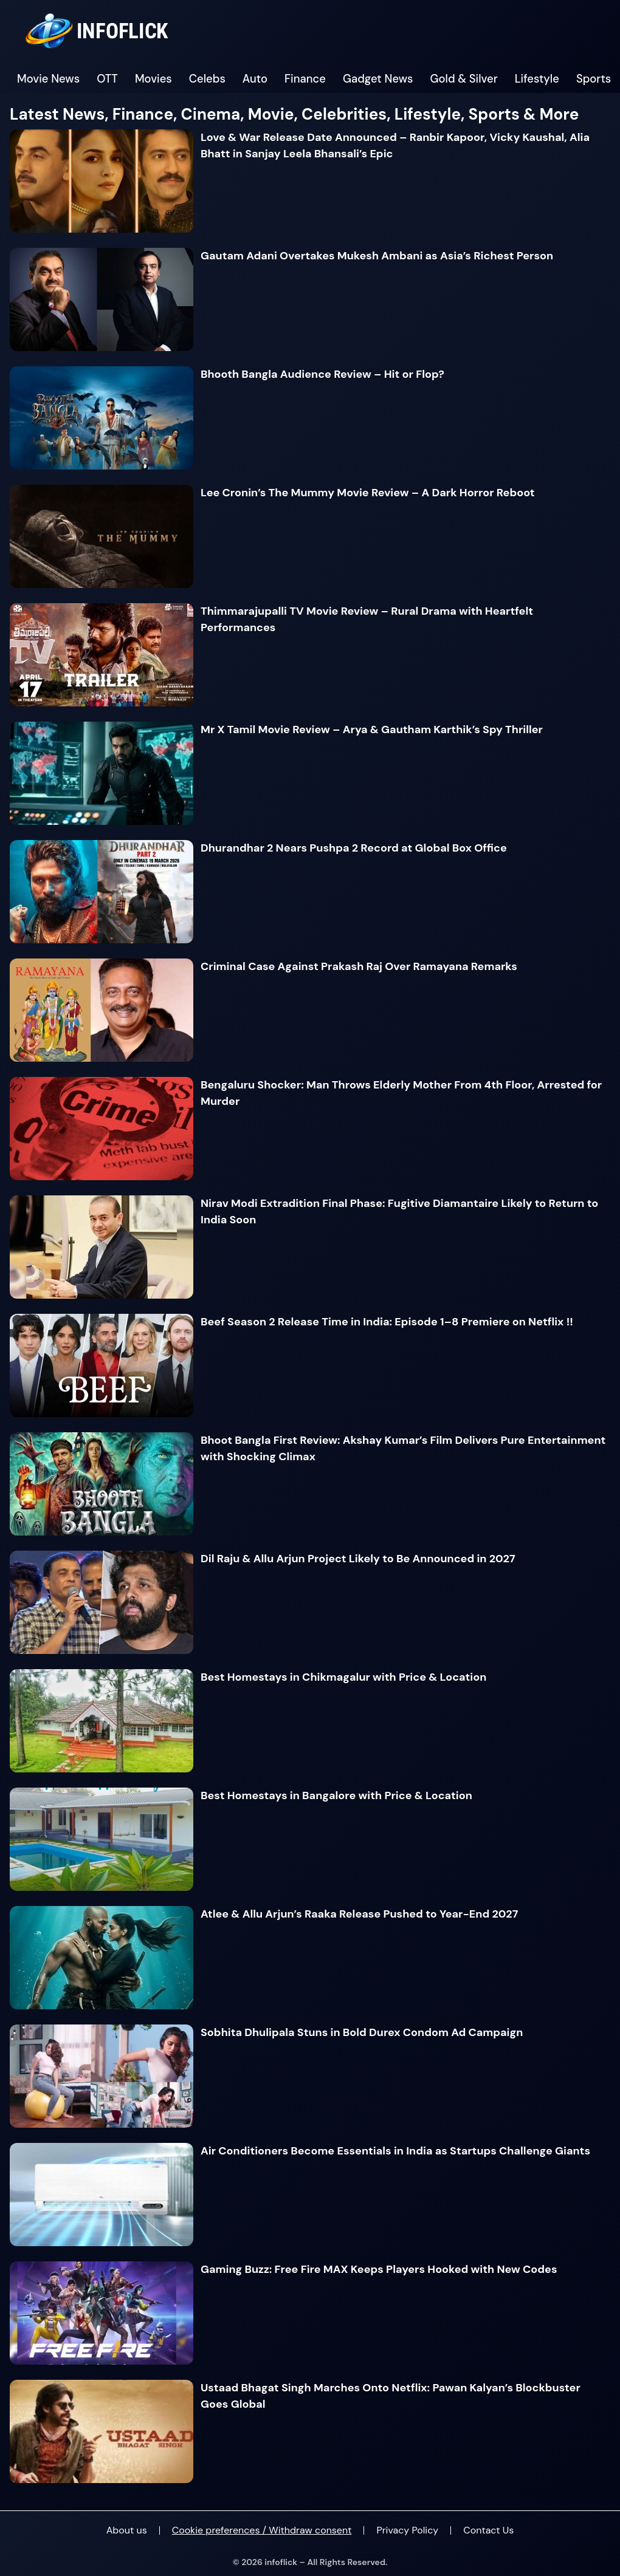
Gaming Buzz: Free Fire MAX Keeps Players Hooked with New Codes (379, 2269)
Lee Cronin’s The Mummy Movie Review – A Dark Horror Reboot (368, 492)
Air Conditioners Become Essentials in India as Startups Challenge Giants (395, 2151)
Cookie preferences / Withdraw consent (262, 2530)
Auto (255, 79)
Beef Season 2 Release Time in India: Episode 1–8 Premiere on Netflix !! (387, 1321)
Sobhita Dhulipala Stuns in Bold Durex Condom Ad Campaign (362, 2032)
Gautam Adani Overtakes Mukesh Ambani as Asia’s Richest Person (377, 255)
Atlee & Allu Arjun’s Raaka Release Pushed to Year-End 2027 (359, 1914)
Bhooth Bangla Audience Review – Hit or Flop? (322, 374)
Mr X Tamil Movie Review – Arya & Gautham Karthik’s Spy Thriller (372, 729)
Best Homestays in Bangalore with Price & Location (336, 1795)
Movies (153, 79)
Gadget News (378, 79)
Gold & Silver (464, 79)
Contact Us (488, 2530)
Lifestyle (537, 79)
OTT (107, 79)
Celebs (207, 79)
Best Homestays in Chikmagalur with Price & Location (343, 1677)
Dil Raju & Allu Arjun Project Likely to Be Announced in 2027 (358, 1558)
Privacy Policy (407, 2530)
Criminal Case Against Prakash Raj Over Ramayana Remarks (359, 966)
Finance (305, 79)
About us (126, 2530)
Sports (593, 79)
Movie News (48, 79)
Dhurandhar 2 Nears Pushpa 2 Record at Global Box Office (354, 848)
